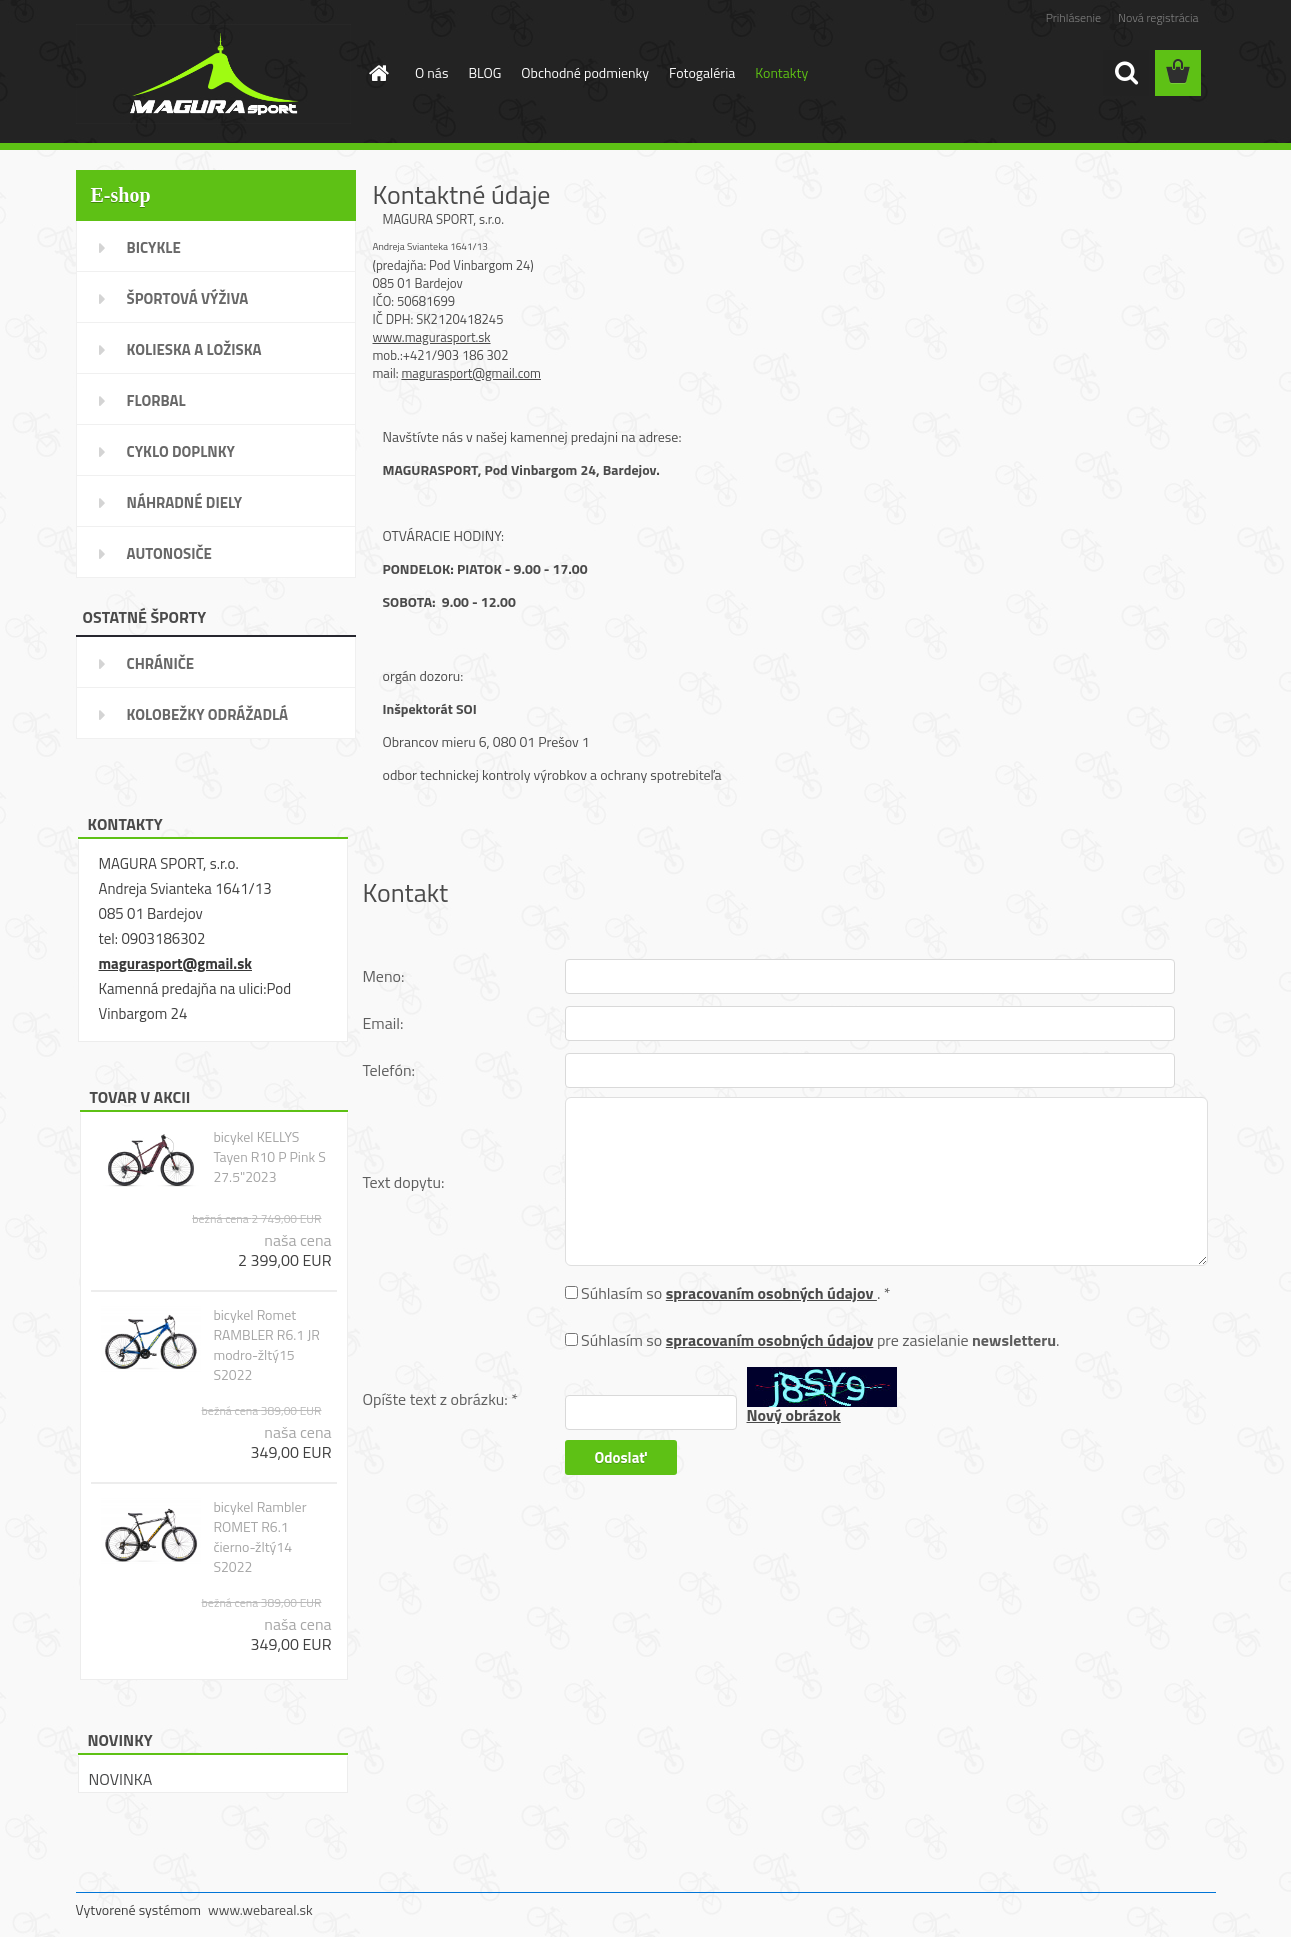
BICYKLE (154, 247)
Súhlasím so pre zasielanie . (820, 1340)
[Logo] (213, 74)
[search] (1126, 73)
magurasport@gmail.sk (175, 963)
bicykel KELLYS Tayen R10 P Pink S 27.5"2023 (269, 1157)
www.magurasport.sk (432, 337)
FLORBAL (156, 400)
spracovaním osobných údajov (771, 1293)
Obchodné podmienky (585, 72)
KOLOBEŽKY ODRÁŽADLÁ (208, 714)
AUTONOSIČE (169, 553)
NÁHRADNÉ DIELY (185, 502)
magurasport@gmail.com (471, 373)
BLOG (484, 72)
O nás (431, 72)
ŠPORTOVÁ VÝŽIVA (188, 298)
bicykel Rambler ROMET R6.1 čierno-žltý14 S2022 (259, 1537)
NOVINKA (121, 1779)
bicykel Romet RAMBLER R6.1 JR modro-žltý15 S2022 (266, 1345)
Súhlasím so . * (736, 1293)
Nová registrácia (1158, 17)
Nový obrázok (794, 1415)
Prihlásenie (1073, 17)
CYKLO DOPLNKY (181, 451)
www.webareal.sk (260, 1909)
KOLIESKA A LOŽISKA (194, 349)
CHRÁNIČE (161, 663)
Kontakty (781, 72)
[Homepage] (377, 73)
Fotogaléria (702, 72)
